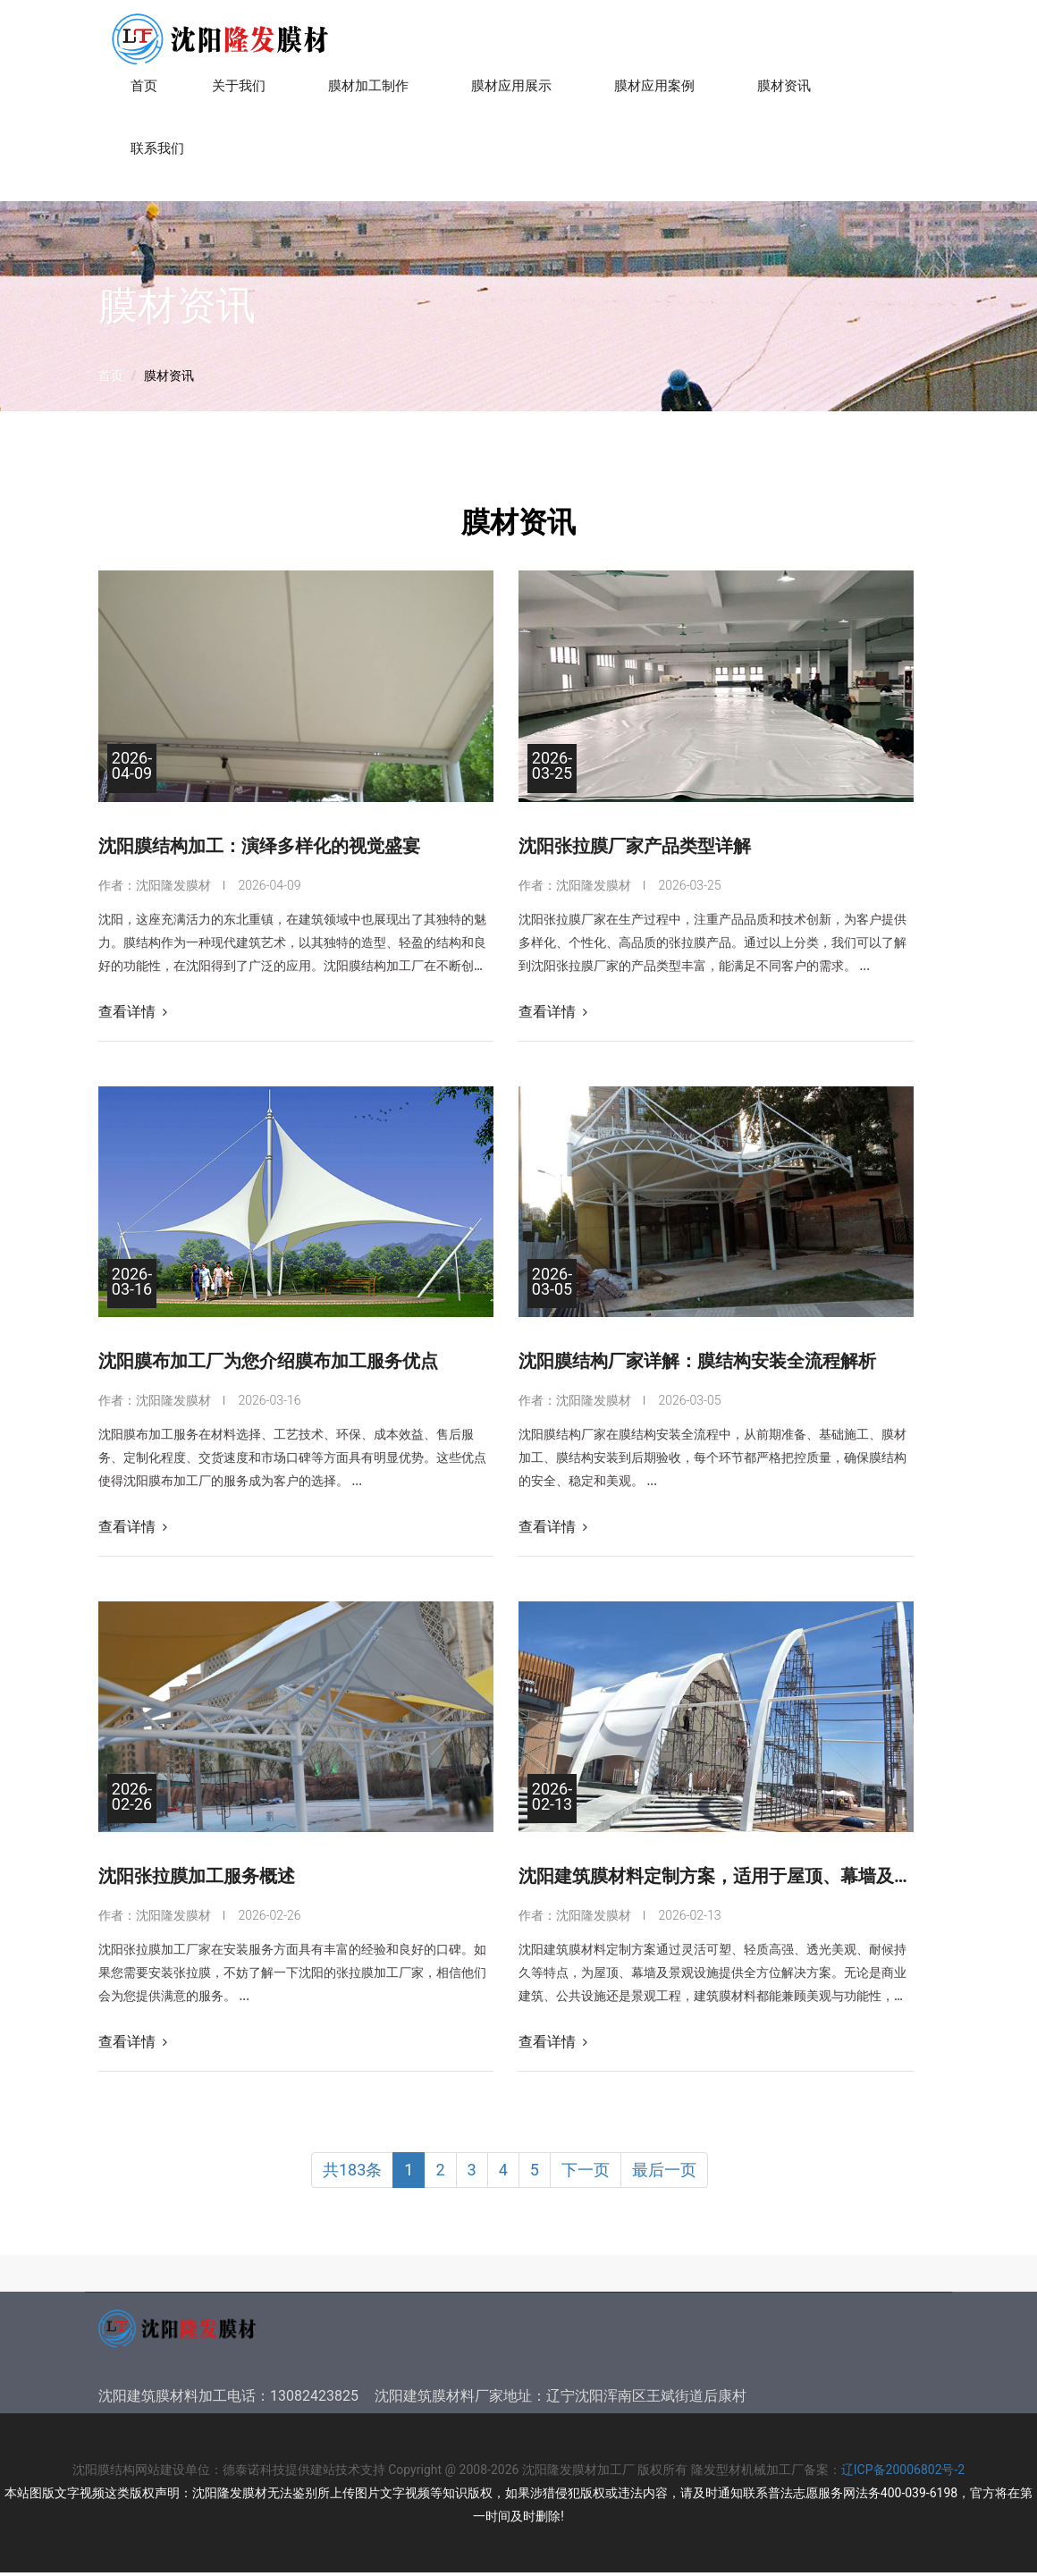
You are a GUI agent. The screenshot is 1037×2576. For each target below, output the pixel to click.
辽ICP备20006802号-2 (903, 2473)
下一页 (585, 2174)
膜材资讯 (788, 93)
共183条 (352, 2174)
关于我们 (243, 93)
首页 (144, 90)
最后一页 (664, 2174)
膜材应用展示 (515, 93)
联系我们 (161, 155)
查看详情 (132, 1015)
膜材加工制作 (372, 93)
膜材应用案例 (658, 93)
